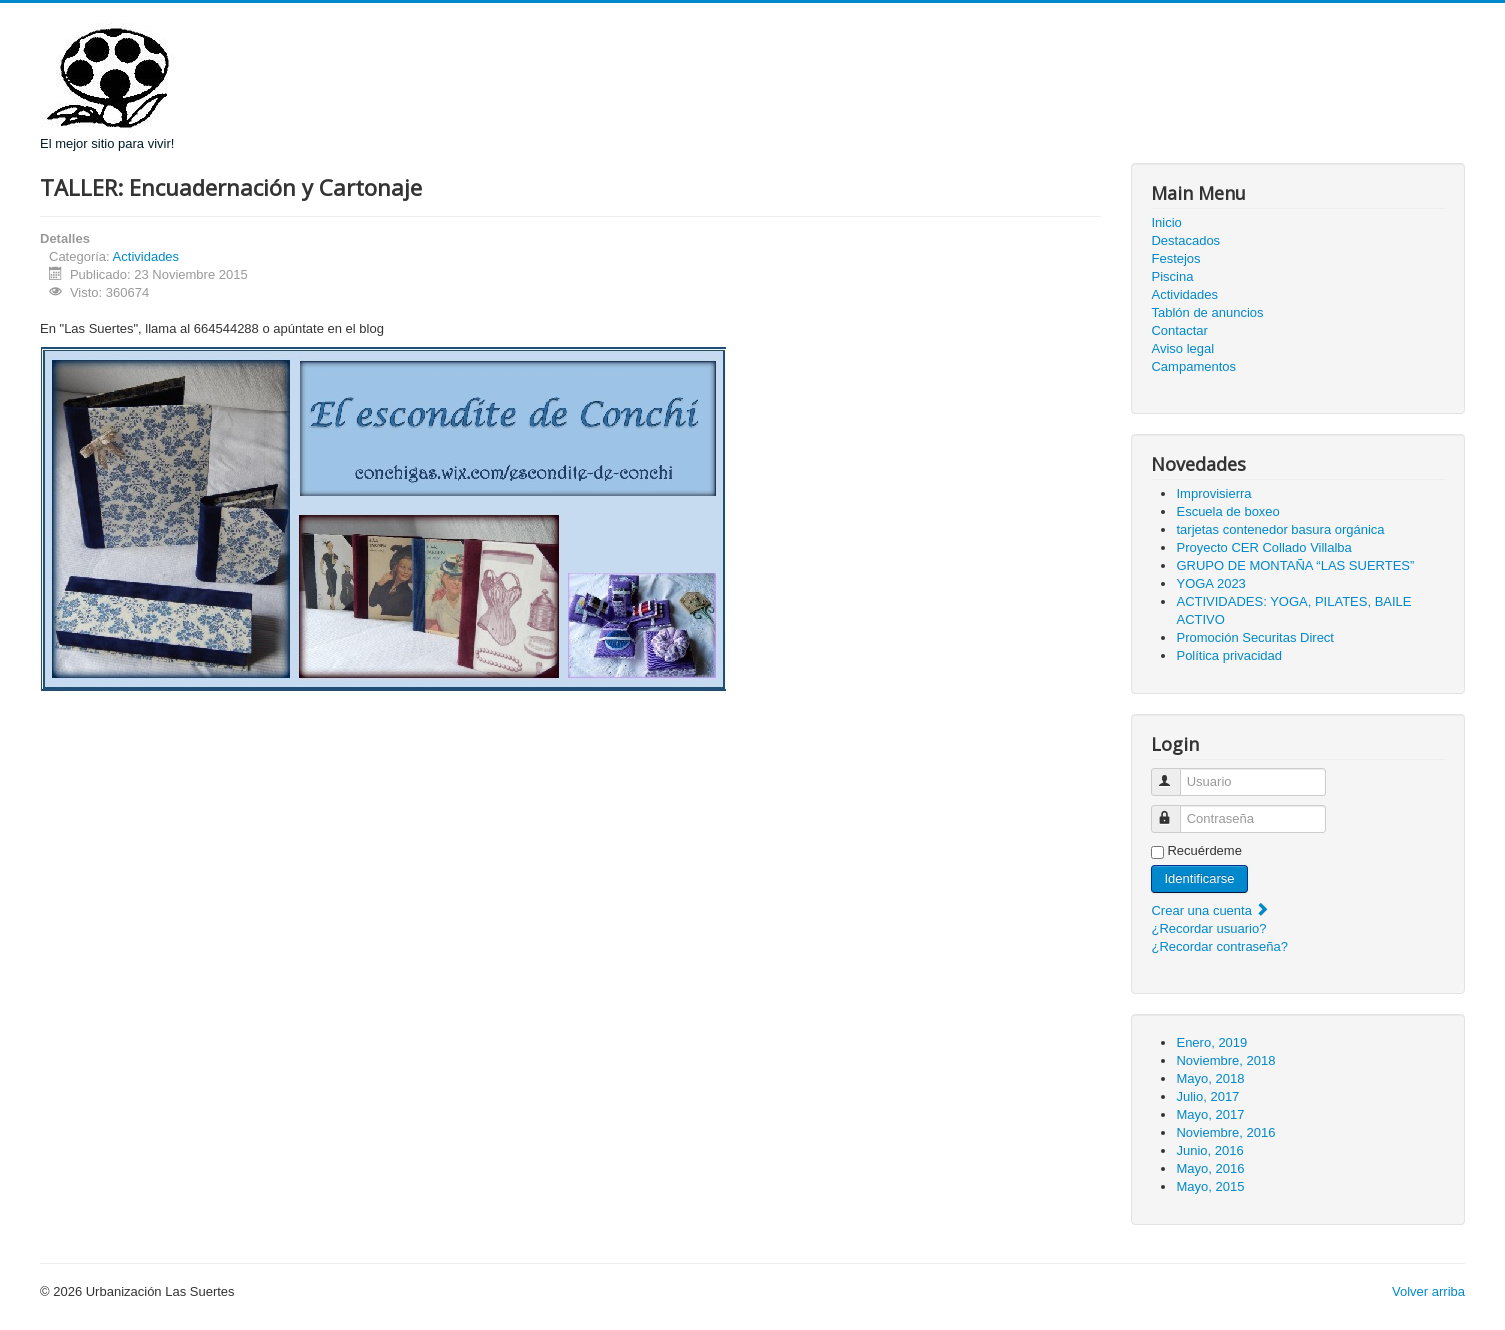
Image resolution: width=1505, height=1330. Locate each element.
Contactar (1179, 330)
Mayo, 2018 (1210, 1078)
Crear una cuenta (1210, 910)
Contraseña (1175, 810)
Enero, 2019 (1211, 1042)
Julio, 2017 (1207, 1096)
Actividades (146, 256)
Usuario (1175, 773)
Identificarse (1199, 878)
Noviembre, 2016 (1225, 1132)
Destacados (1185, 240)
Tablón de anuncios (1207, 312)
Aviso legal (1182, 348)
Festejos (1175, 258)
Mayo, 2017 (1210, 1114)
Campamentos (1193, 366)
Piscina (1172, 276)
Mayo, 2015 (1210, 1186)
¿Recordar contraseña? (1219, 946)
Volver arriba (1428, 1291)
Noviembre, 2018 (1225, 1060)
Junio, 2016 (1209, 1150)
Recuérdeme (1204, 850)
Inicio (1166, 222)
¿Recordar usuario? (1208, 928)
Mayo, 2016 (1210, 1168)
